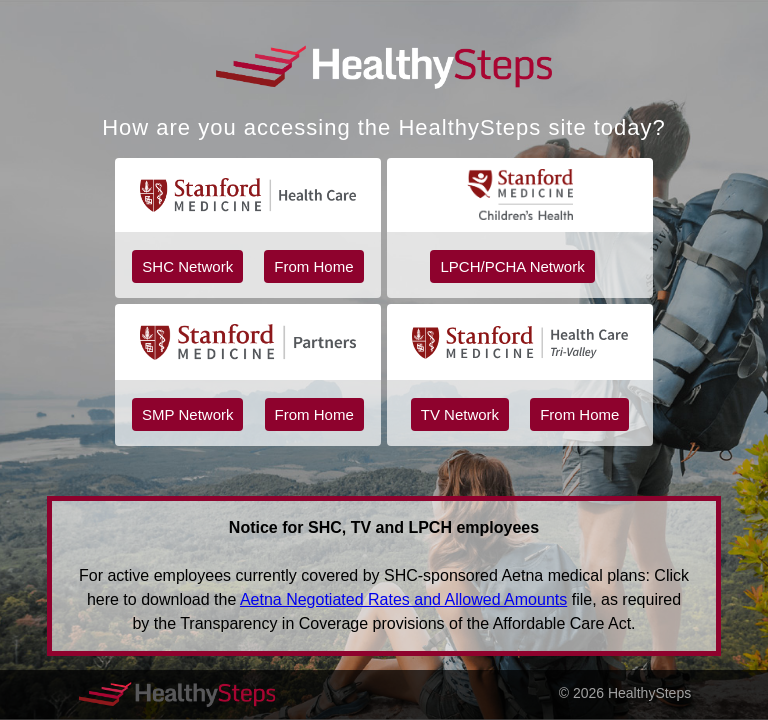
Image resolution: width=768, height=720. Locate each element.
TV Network (460, 414)
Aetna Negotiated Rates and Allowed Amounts (403, 599)
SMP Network (187, 414)
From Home (313, 266)
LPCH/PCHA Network (512, 266)
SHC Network (187, 266)
